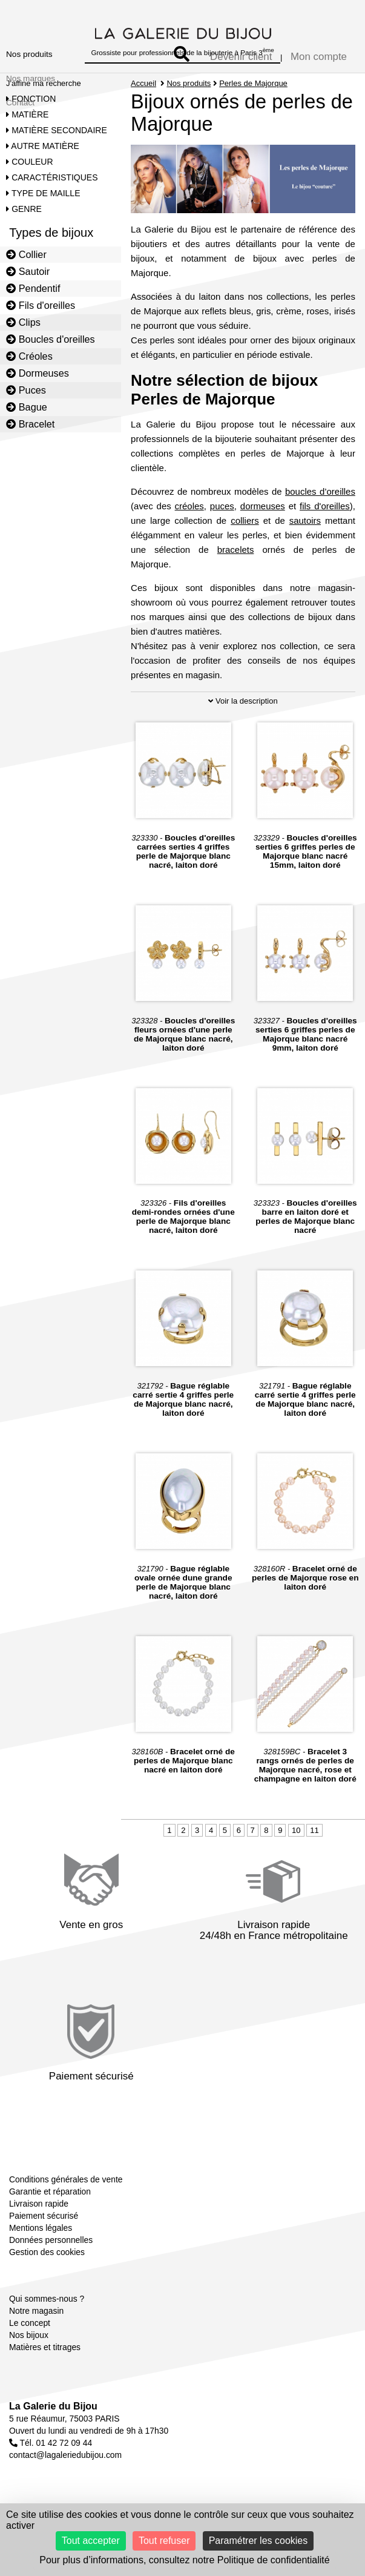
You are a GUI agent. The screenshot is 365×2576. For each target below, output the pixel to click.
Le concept (29, 2323)
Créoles (29, 356)
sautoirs (305, 520)
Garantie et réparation (50, 2191)
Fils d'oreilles (40, 305)
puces (222, 506)
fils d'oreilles (325, 506)
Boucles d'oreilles (50, 339)
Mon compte (319, 56)
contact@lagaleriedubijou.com (65, 2455)
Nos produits (29, 54)
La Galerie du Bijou (53, 2406)
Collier (26, 254)
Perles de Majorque (253, 83)
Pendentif (33, 288)
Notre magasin (36, 2311)
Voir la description (242, 700)
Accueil (143, 83)
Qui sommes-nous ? (46, 2299)
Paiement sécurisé (43, 2216)
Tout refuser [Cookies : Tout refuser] (164, 2540)
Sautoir (28, 271)
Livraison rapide (38, 2203)
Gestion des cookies (47, 2252)
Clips (23, 322)
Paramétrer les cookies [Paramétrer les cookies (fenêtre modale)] (258, 2540)
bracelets (235, 549)
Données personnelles (51, 2240)
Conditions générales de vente (65, 2179)
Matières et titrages (45, 2347)
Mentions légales (40, 2228)
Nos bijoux (28, 2335)
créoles (189, 506)
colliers (244, 520)
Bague (26, 406)
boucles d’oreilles (320, 491)
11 (314, 1830)
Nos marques (30, 78)
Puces (26, 390)
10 (296, 1830)
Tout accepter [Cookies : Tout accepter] (91, 2540)
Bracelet (30, 423)
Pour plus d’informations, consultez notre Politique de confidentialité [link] (184, 2560)
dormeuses (262, 506)
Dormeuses (37, 373)
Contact (20, 102)
